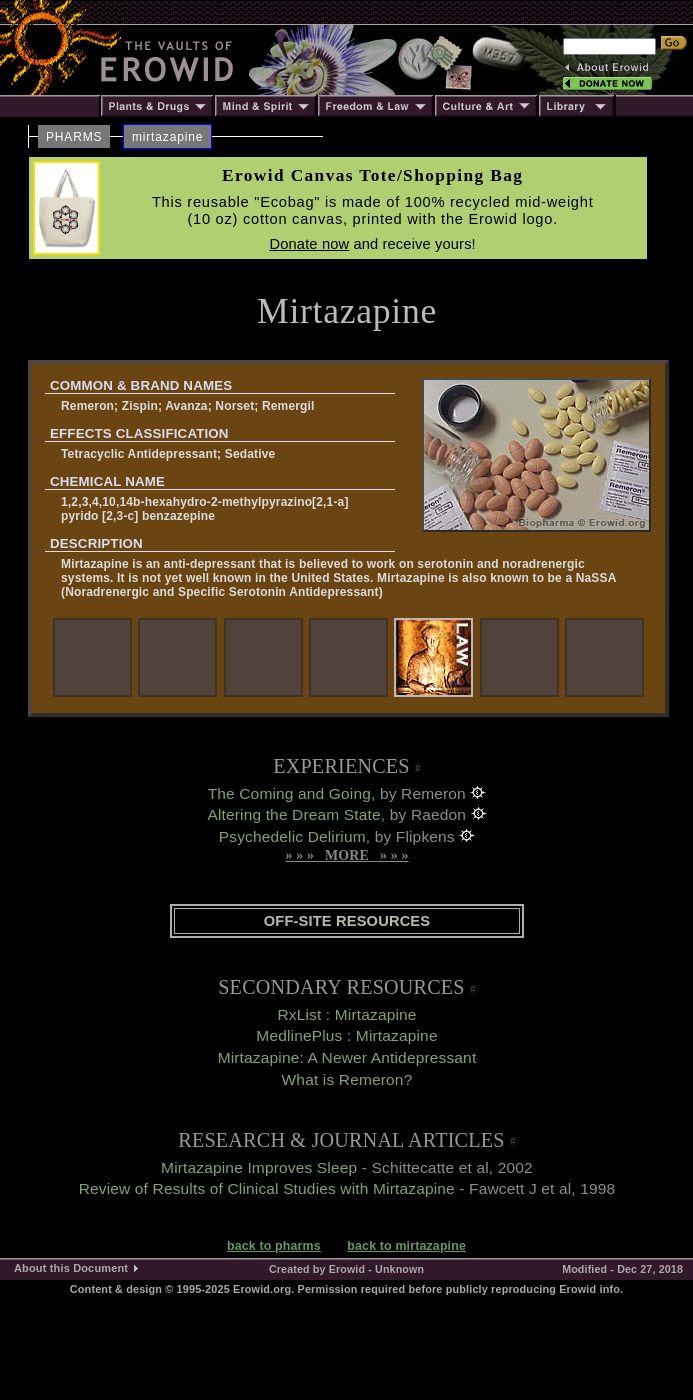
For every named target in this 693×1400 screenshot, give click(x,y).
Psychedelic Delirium (292, 836)
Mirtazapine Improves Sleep (259, 1167)
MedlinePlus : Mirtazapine (346, 1035)
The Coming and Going (289, 793)
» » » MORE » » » (346, 855)
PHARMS (74, 137)
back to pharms (274, 1246)
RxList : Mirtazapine (346, 1014)
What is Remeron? (347, 1079)
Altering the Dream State (293, 814)
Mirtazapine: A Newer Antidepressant (347, 1057)
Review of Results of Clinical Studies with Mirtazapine (267, 1188)
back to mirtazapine (406, 1246)
